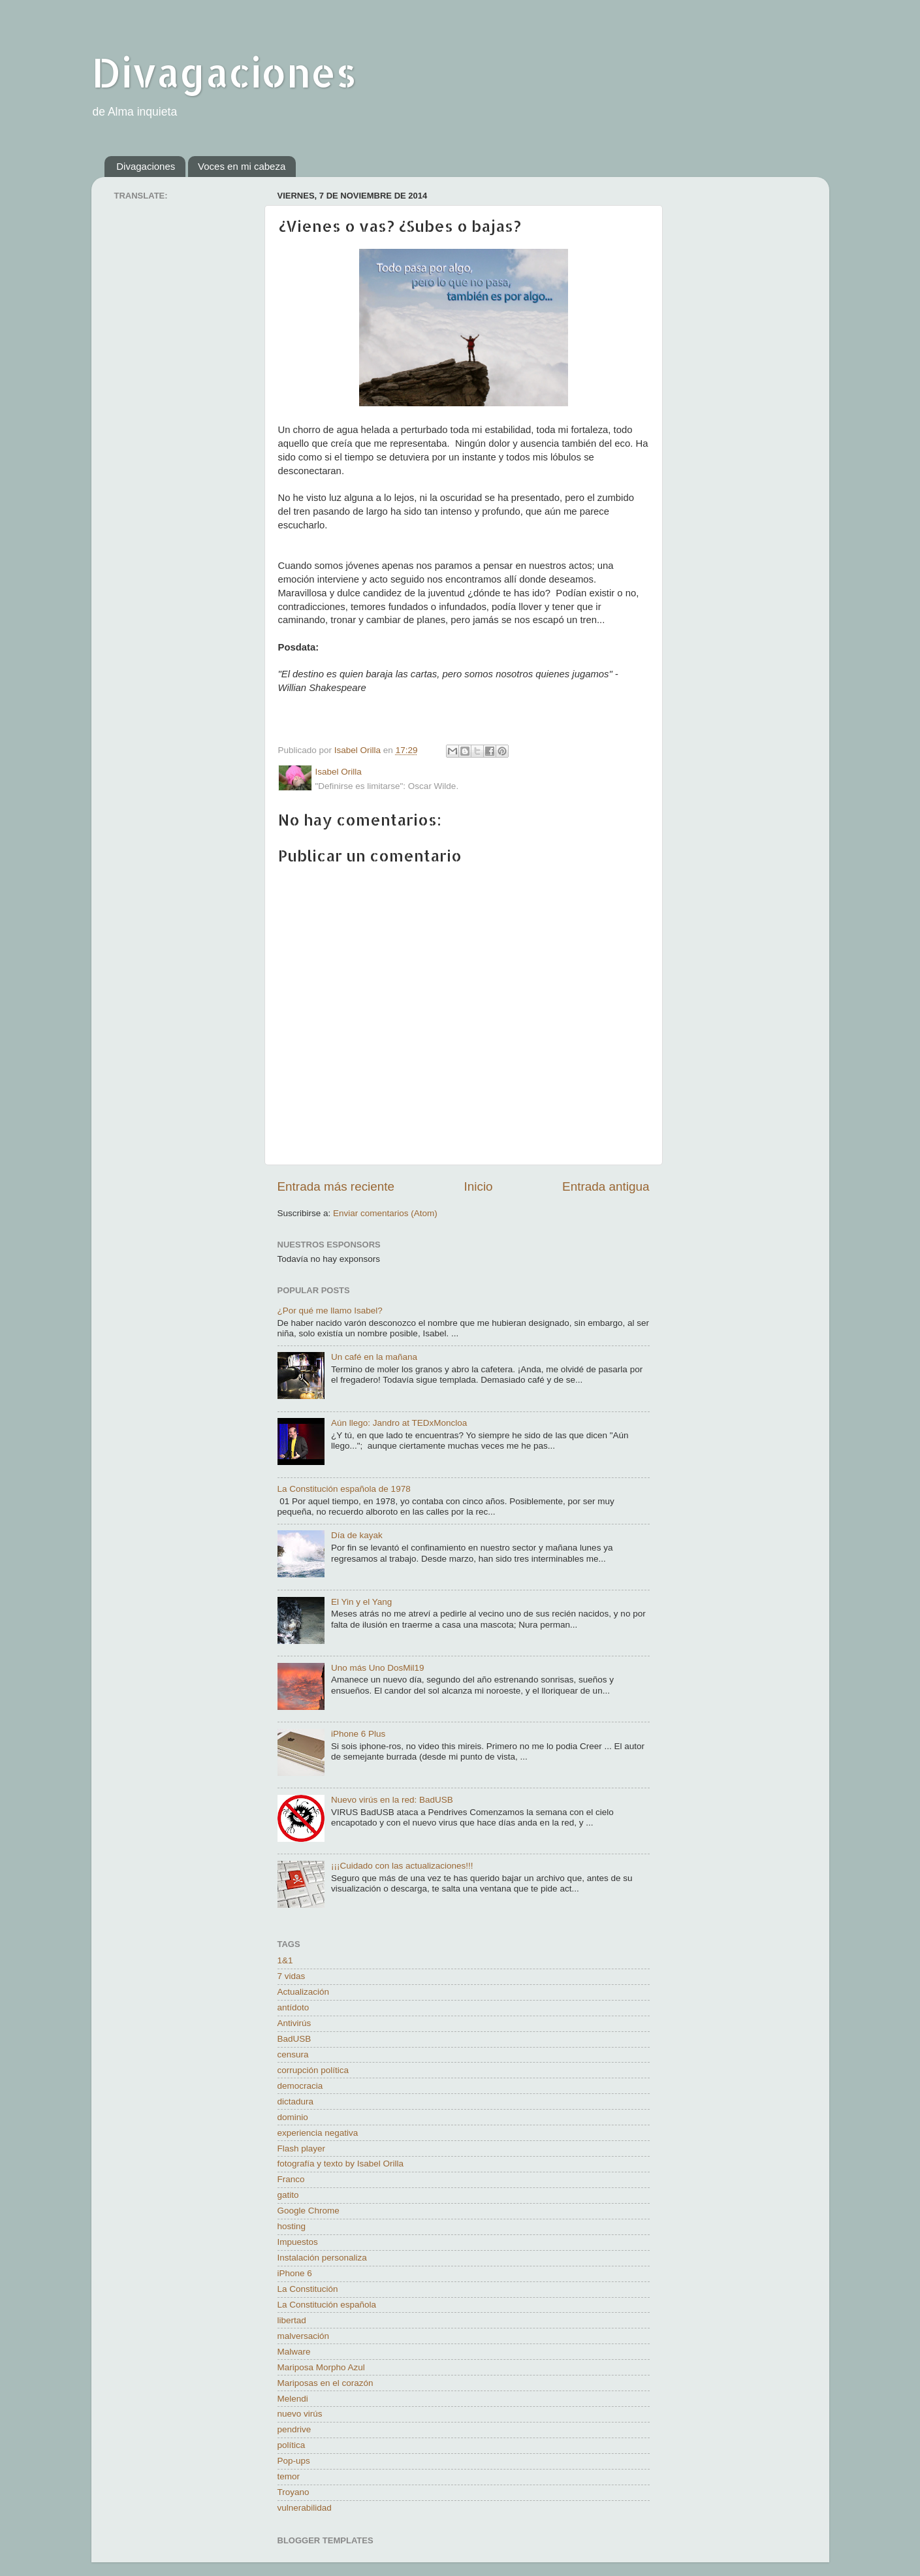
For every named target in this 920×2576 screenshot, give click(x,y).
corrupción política (313, 2070)
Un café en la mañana (374, 1357)
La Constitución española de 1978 (344, 1489)
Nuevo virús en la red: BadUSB (392, 1800)
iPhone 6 (295, 2273)
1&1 (285, 1960)
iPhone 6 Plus (358, 1734)
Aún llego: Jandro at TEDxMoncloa (399, 1423)
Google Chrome (309, 2210)
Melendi (293, 2399)
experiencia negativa (318, 2133)
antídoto (293, 2007)
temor (289, 2476)
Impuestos (298, 2242)
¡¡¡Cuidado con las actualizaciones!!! (402, 1866)
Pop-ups (294, 2461)
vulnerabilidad (305, 2508)
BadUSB (294, 2039)
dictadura (296, 2101)
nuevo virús (300, 2414)
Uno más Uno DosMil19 (377, 1668)
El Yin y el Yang (361, 1602)
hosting (292, 2226)
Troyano (293, 2492)
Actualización (304, 1992)
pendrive (294, 2429)
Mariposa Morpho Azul (321, 2367)
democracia (300, 2086)
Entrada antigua (605, 1186)
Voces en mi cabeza (241, 166)
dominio (293, 2117)
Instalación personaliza (322, 2257)
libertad (292, 2320)
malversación (304, 2336)
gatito (288, 2195)
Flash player (302, 2148)
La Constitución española (327, 2305)
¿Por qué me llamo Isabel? (330, 1310)
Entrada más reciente (336, 1186)
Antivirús (294, 2023)
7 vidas (292, 1976)
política (292, 2445)
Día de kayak (357, 1535)
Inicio (478, 1186)
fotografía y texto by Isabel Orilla (341, 2163)
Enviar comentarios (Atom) (385, 1213)
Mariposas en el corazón (325, 2383)
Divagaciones (224, 72)
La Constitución (308, 2289)
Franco (291, 2179)
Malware (294, 2352)
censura (293, 2054)
